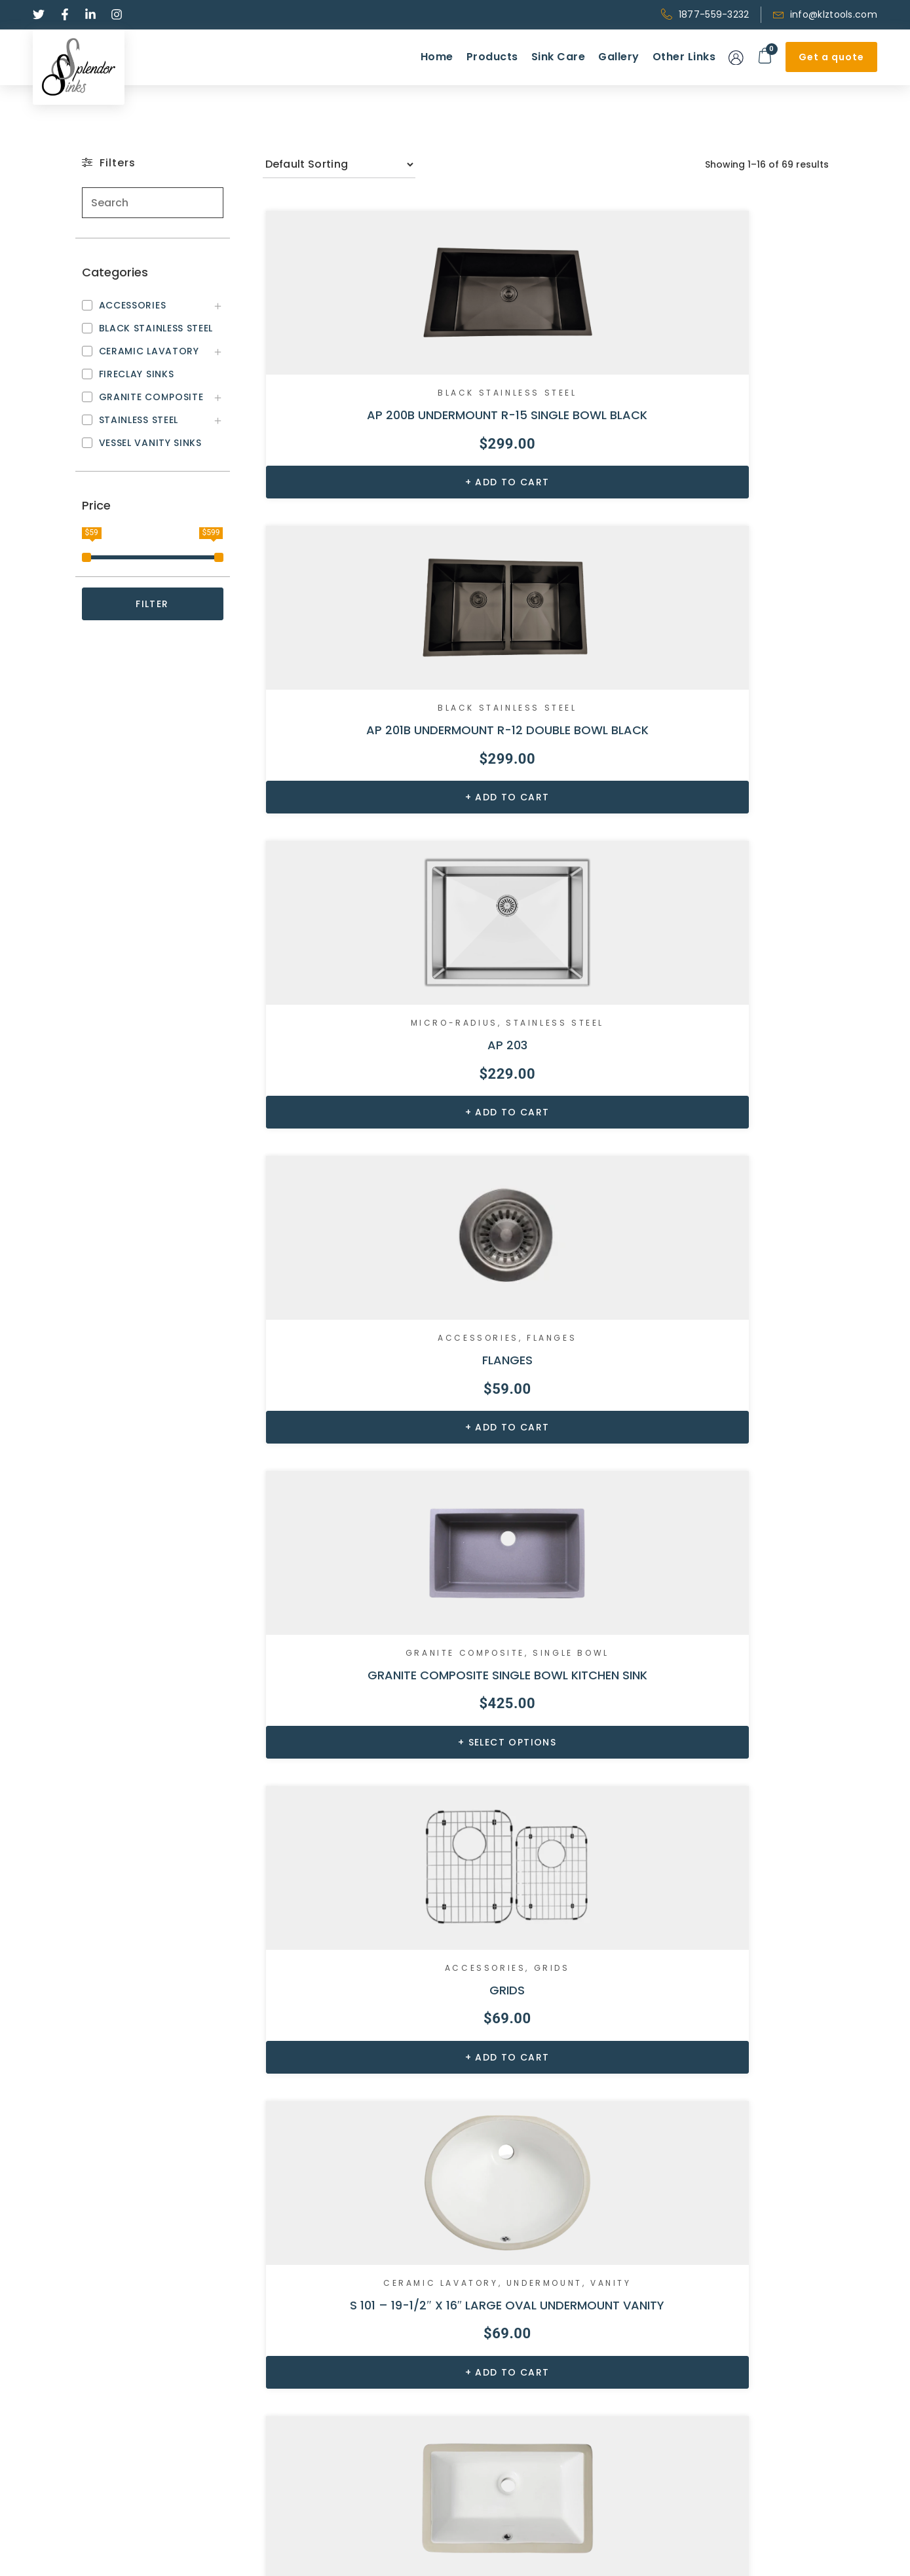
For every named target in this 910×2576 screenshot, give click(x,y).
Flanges (397, 684)
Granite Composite (543, 684)
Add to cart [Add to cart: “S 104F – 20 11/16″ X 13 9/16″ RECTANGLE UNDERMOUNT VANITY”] (550, 1135)
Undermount (328, 1018)
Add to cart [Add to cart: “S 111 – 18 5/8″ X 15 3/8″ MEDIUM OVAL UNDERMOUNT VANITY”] (550, 1811)
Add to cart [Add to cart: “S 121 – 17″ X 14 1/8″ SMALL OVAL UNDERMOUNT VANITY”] (743, 1811)
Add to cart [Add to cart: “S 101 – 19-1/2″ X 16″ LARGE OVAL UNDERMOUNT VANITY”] (357, 1135)
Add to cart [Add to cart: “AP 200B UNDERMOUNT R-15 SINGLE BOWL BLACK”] (357, 474)
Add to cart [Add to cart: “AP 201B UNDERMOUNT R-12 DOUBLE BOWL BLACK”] (550, 474)
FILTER (152, 603)
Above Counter (350, 1683)
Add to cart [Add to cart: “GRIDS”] (743, 798)
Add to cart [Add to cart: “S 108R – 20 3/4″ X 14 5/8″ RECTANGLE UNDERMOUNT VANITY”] (550, 1473)
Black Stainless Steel (353, 371)
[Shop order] (339, 164)
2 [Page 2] (513, 2200)
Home (437, 56)
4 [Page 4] (578, 2200)
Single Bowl (545, 694)
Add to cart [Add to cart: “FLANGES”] (357, 798)
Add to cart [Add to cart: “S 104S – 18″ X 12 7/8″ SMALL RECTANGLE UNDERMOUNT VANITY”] (357, 1473)
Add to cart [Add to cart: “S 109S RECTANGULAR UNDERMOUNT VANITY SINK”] (743, 1473)
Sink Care (558, 56)
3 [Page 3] (545, 2200)
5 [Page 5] (611, 2200)
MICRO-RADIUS (736, 371)
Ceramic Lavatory (350, 1007)
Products (492, 56)
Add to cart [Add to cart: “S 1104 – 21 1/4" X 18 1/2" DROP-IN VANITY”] (357, 1811)
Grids (783, 684)
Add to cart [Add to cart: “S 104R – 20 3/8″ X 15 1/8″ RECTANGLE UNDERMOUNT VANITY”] (743, 1135)
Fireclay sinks (301, 2449)
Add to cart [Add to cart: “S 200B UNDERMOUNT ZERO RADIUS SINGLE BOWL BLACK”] (357, 2138)
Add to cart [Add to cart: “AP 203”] (743, 474)
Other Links (684, 56)
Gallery (618, 56)
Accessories (323, 684)
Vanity (394, 1018)
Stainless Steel (738, 381)
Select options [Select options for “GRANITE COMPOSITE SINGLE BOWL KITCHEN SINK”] (550, 798)
